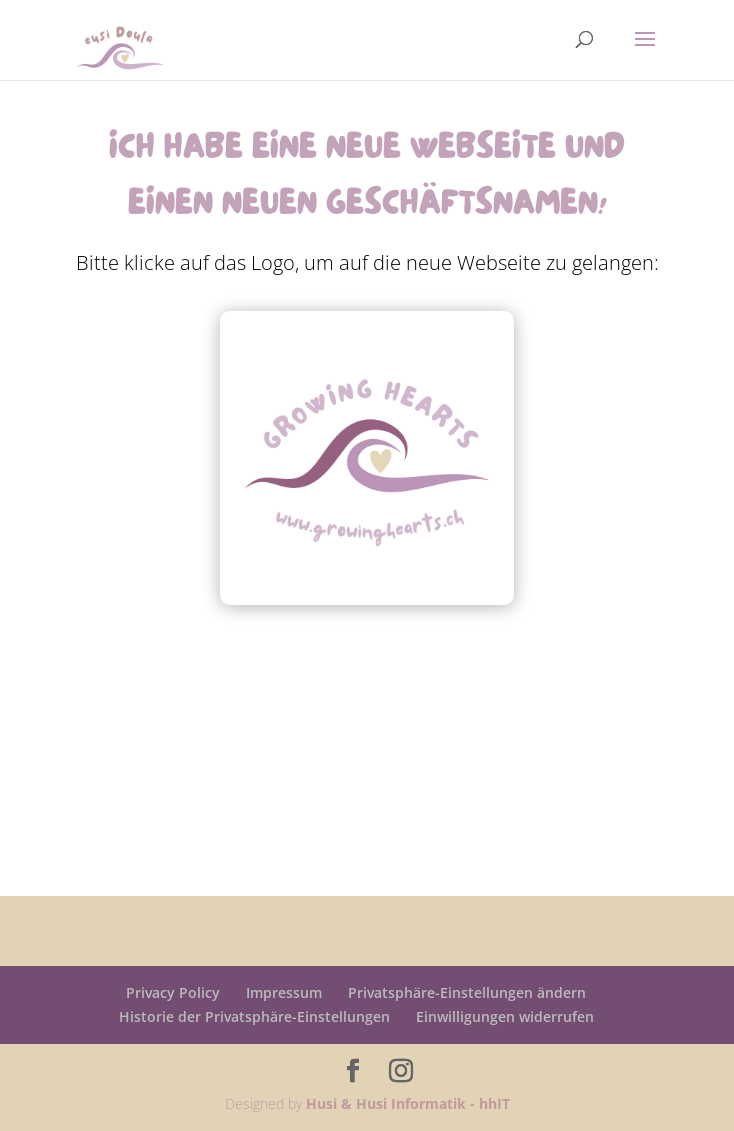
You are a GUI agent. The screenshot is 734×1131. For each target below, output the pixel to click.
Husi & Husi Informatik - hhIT (408, 1103)
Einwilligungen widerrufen (505, 1016)
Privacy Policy (173, 992)
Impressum (284, 992)
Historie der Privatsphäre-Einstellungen (254, 1016)
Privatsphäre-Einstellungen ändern (467, 992)
